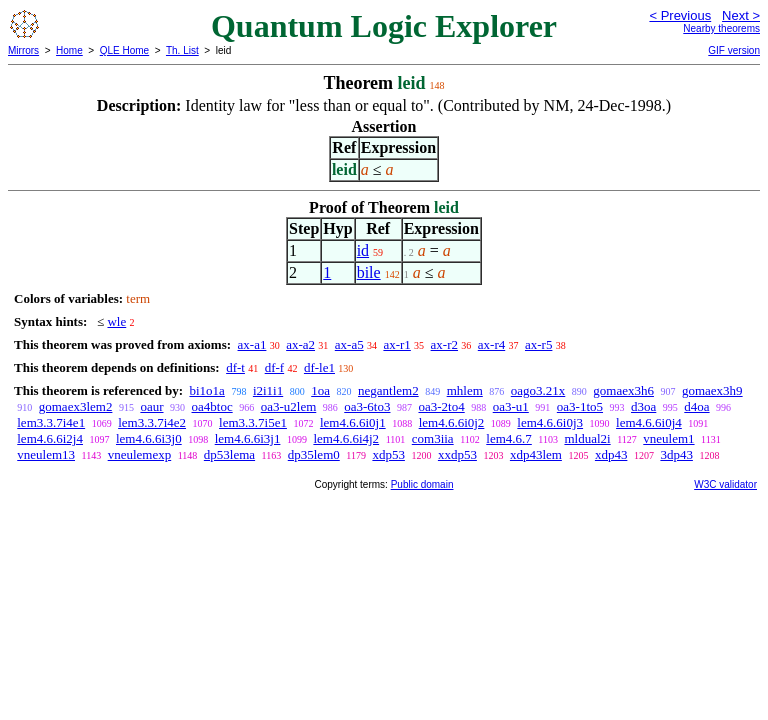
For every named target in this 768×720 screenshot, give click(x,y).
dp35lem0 (314, 454)
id (363, 250)
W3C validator (725, 484)
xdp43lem (536, 454)
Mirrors (23, 50)
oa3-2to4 (441, 406)
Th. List (182, 50)
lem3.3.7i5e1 (253, 422)
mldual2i (587, 438)
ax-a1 (252, 344)
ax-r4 (491, 344)
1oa (320, 390)
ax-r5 (538, 344)
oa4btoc (212, 406)
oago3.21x (538, 390)
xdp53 (388, 454)
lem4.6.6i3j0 (149, 438)
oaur (151, 406)
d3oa (643, 406)
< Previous (680, 15)
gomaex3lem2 (76, 406)
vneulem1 (668, 438)
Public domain (422, 484)
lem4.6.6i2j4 (50, 438)
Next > (741, 15)
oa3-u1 (511, 406)
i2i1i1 (268, 390)
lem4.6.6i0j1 (353, 422)
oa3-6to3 (367, 406)
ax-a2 (300, 344)
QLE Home (124, 50)
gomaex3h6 (623, 390)
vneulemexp (140, 454)
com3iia (433, 438)
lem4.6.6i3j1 (248, 438)
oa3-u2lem (289, 406)
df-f (275, 367)
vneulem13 (46, 454)
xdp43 (611, 454)
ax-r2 (444, 344)
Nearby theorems (721, 28)
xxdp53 (457, 454)
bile (369, 272)
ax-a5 (349, 344)
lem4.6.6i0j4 (649, 422)
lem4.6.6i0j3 (550, 422)
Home (69, 50)
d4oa (696, 406)
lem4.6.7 (509, 438)
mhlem (465, 390)
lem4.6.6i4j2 (346, 438)
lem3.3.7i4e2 (152, 422)
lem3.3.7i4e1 (51, 422)
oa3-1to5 (580, 406)
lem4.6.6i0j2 (452, 422)
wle (116, 321)
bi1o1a (206, 390)
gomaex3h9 (712, 390)
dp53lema (229, 454)
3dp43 (676, 454)
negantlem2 (388, 390)
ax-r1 (396, 344)
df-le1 (319, 367)
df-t (235, 367)
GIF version (734, 50)
